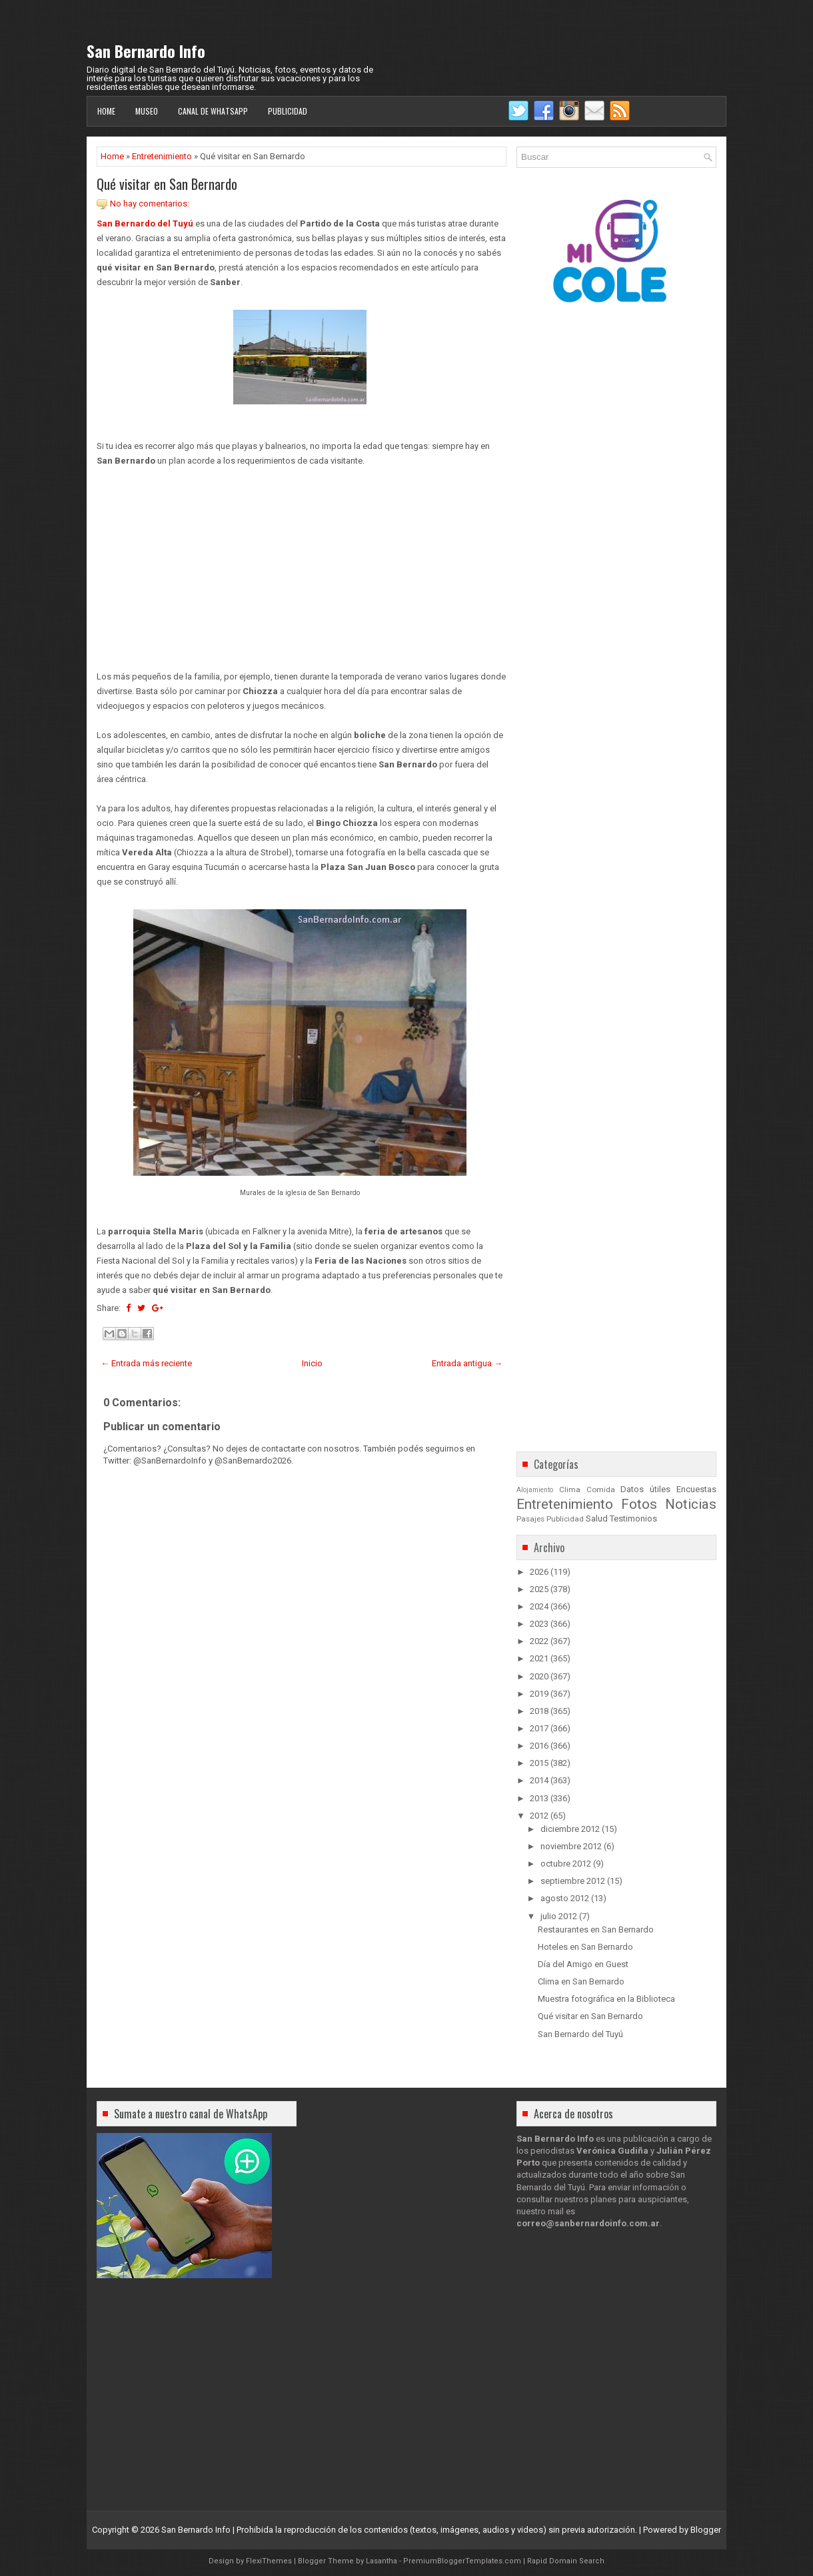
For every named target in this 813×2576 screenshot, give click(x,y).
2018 (539, 1711)
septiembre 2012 (572, 1881)
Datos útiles (645, 1489)
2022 (539, 1641)
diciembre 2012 (570, 1829)
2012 (539, 1816)
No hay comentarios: (149, 204)
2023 (539, 1624)
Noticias (690, 1504)
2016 (539, 1746)
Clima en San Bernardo (581, 1981)
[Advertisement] (301, 561)
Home (106, 111)
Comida (600, 1489)
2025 (539, 1589)
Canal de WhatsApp (213, 111)
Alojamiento (534, 1490)
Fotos (639, 1504)
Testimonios (633, 1518)
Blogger (705, 2530)
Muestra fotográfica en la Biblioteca (606, 1999)
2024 (539, 1606)
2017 (539, 1728)
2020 (539, 1676)
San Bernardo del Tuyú (145, 223)
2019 (539, 1694)
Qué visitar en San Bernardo (167, 184)
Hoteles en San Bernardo (585, 1947)
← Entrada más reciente (146, 1363)
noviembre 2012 (571, 1846)
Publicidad (287, 111)
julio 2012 (558, 1916)
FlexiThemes (269, 2561)
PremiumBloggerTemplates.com (462, 2561)
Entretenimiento (162, 156)
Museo (146, 111)
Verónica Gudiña (612, 2151)
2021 (539, 1658)
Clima (569, 1489)
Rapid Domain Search (565, 2561)
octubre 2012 (565, 1864)
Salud (597, 1518)
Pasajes (530, 1518)
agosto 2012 (564, 1898)
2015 (539, 1763)
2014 (539, 1780)
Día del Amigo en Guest (583, 1964)
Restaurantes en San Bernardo (596, 1929)
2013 (539, 1798)
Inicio (312, 1363)
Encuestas (696, 1489)
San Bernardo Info (146, 51)
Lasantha (381, 2561)
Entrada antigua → (467, 1363)
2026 (539, 1572)
